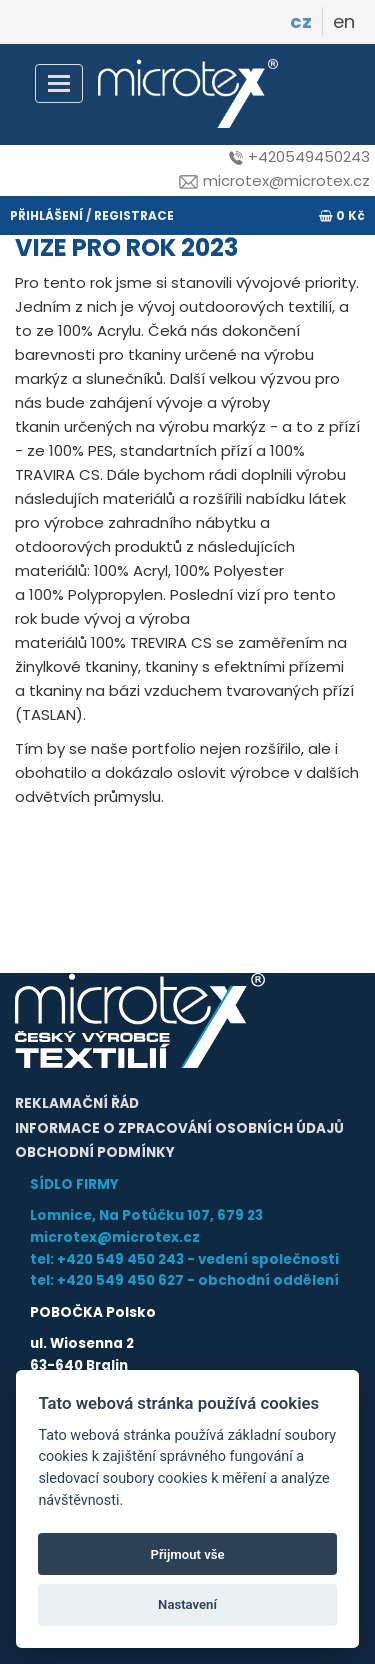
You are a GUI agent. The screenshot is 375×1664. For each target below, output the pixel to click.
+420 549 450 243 (120, 1259)
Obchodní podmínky (95, 1152)
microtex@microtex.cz (274, 180)
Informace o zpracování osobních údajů (179, 1128)
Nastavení (187, 1604)
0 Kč (342, 215)
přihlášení (46, 215)
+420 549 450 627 (120, 1280)
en (344, 21)
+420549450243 (299, 156)
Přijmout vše (187, 1554)
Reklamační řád (77, 1103)
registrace (134, 215)
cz (301, 21)
